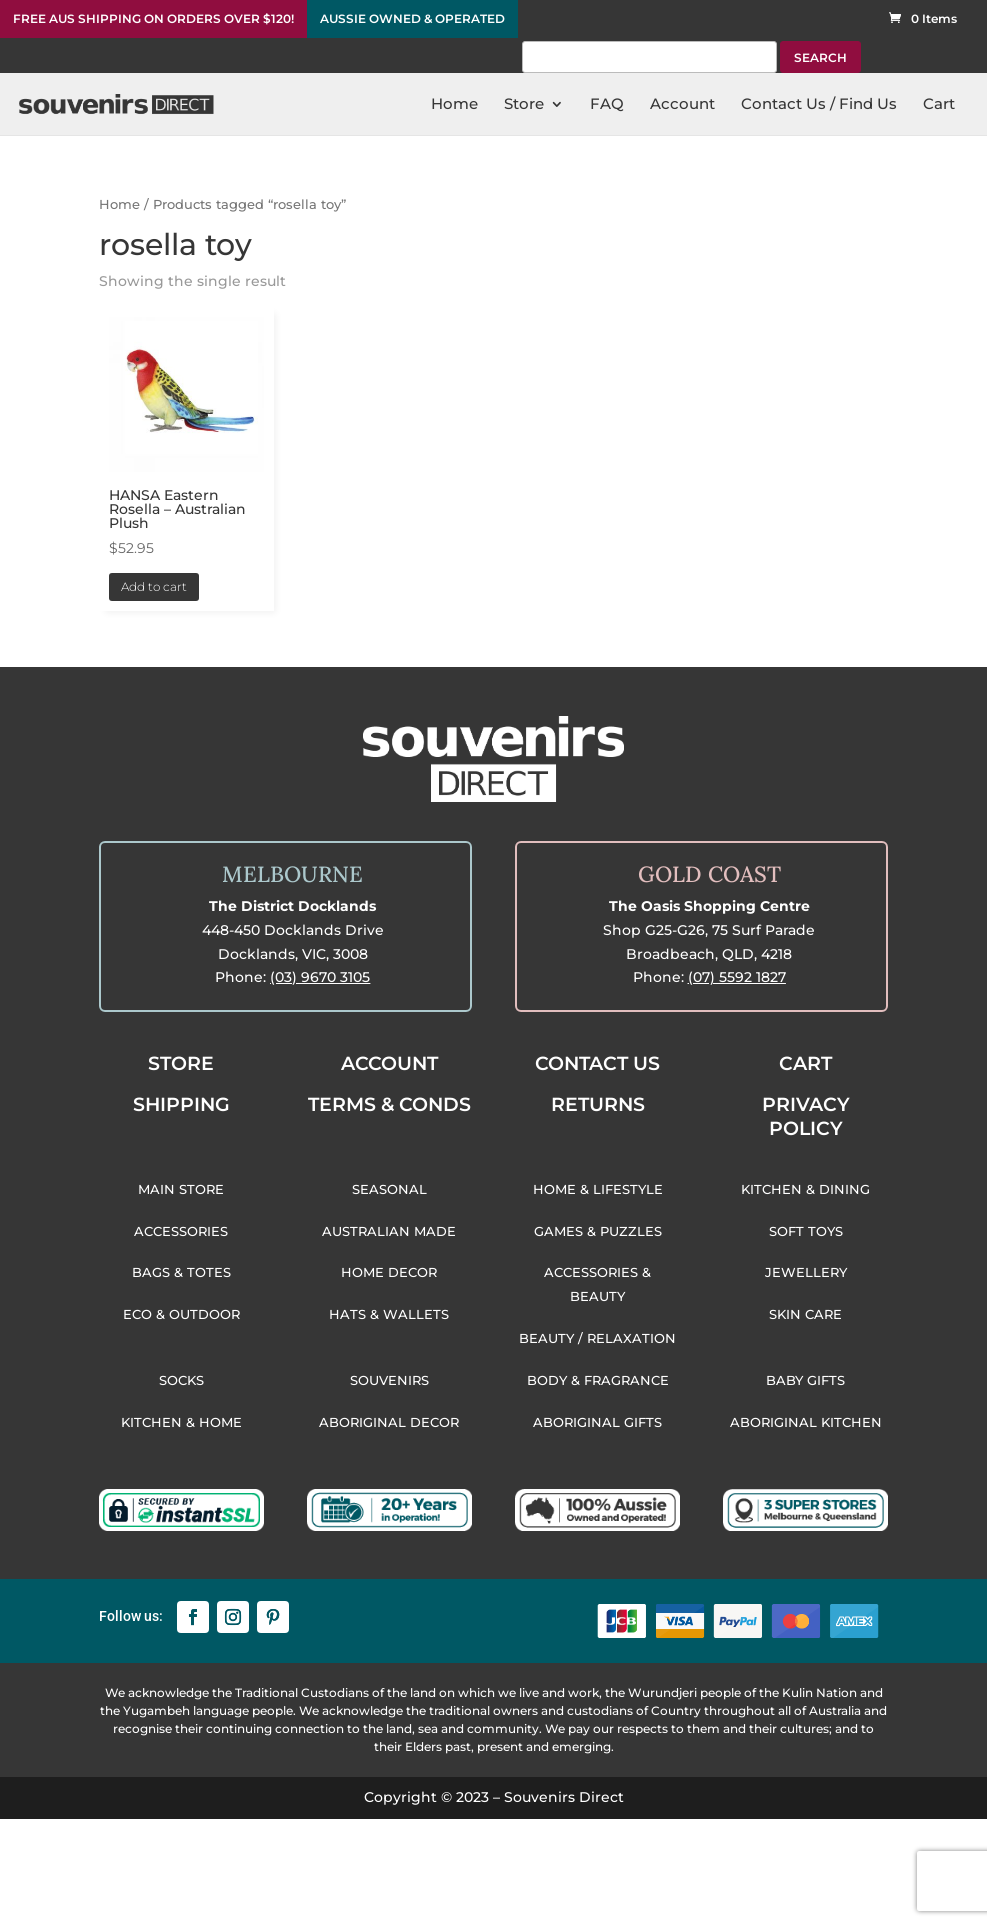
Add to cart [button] (154, 586)
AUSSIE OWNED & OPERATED (412, 19)
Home (119, 204)
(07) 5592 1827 (737, 977)
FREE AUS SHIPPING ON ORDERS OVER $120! (153, 19)
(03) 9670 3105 (320, 977)
